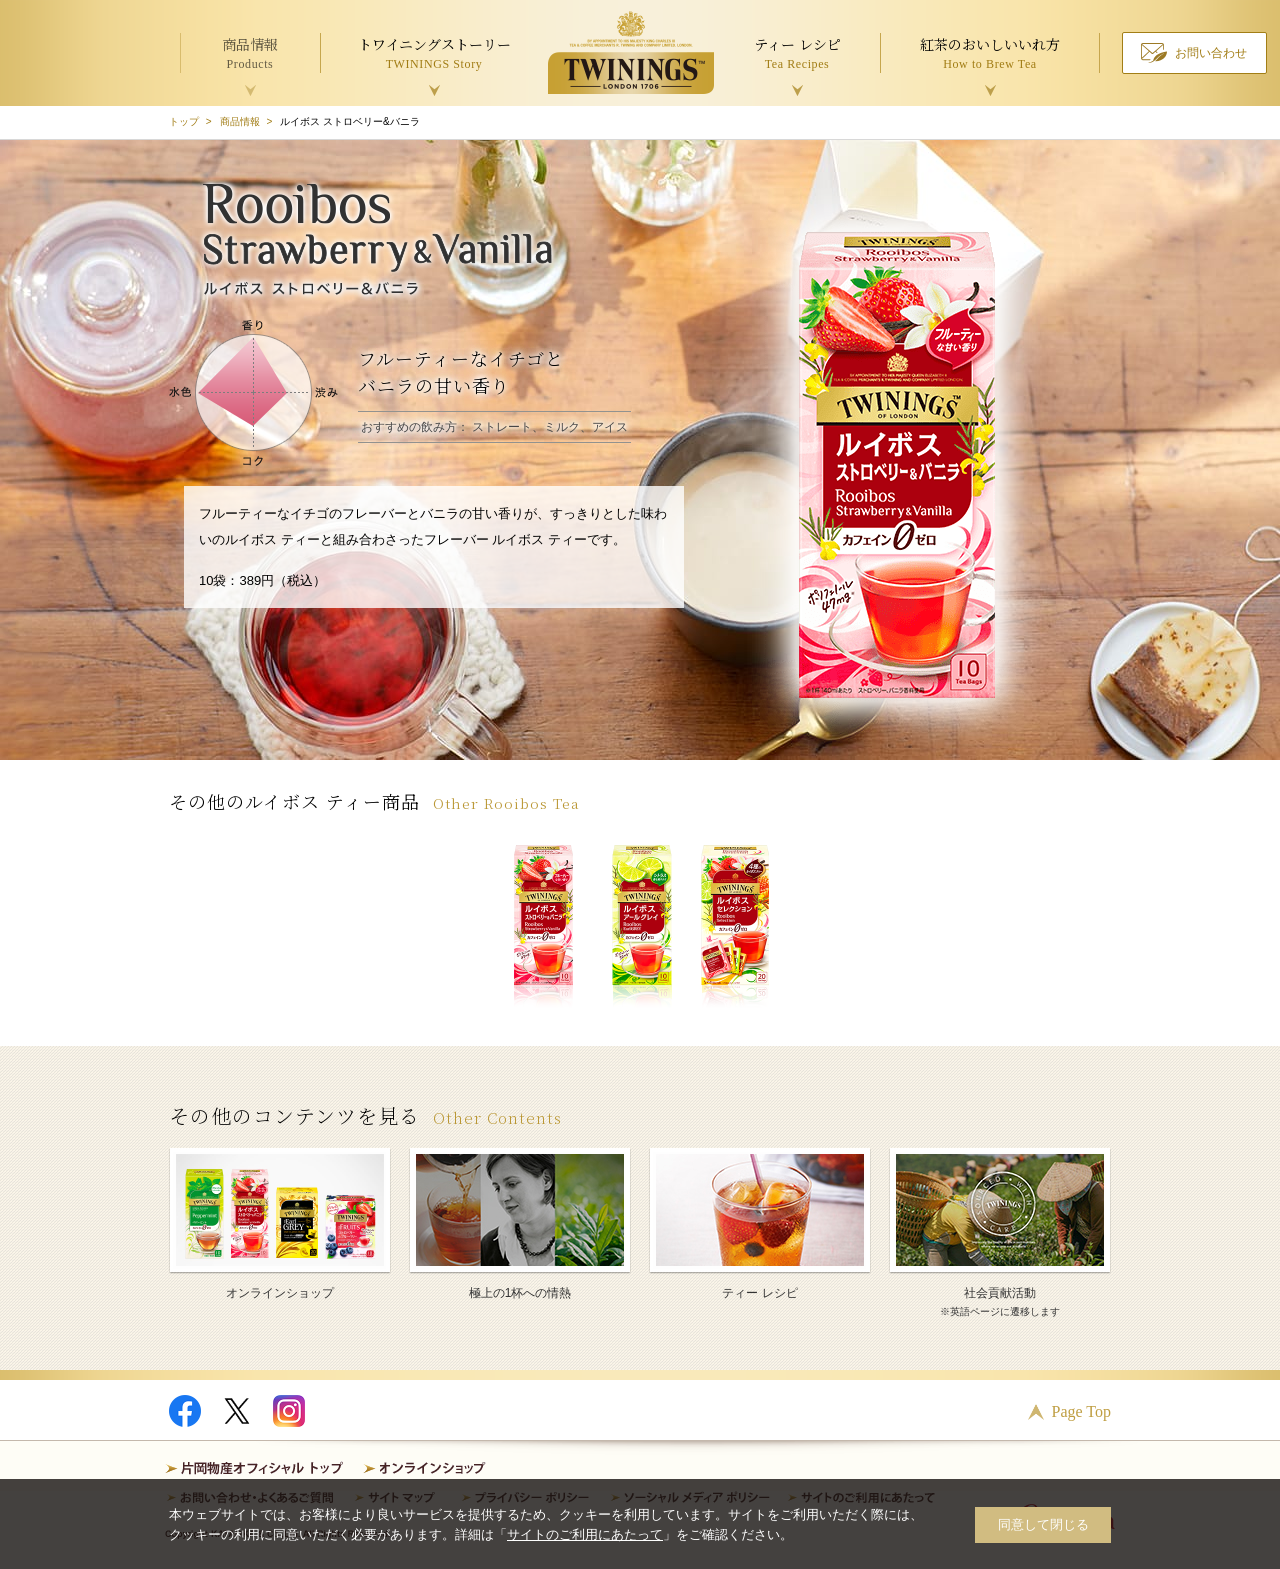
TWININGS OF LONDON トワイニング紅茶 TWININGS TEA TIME (631, 52)
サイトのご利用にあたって (585, 1534)
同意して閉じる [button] (1043, 1524)
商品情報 (240, 121)
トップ (184, 121)
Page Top (1081, 1411)
